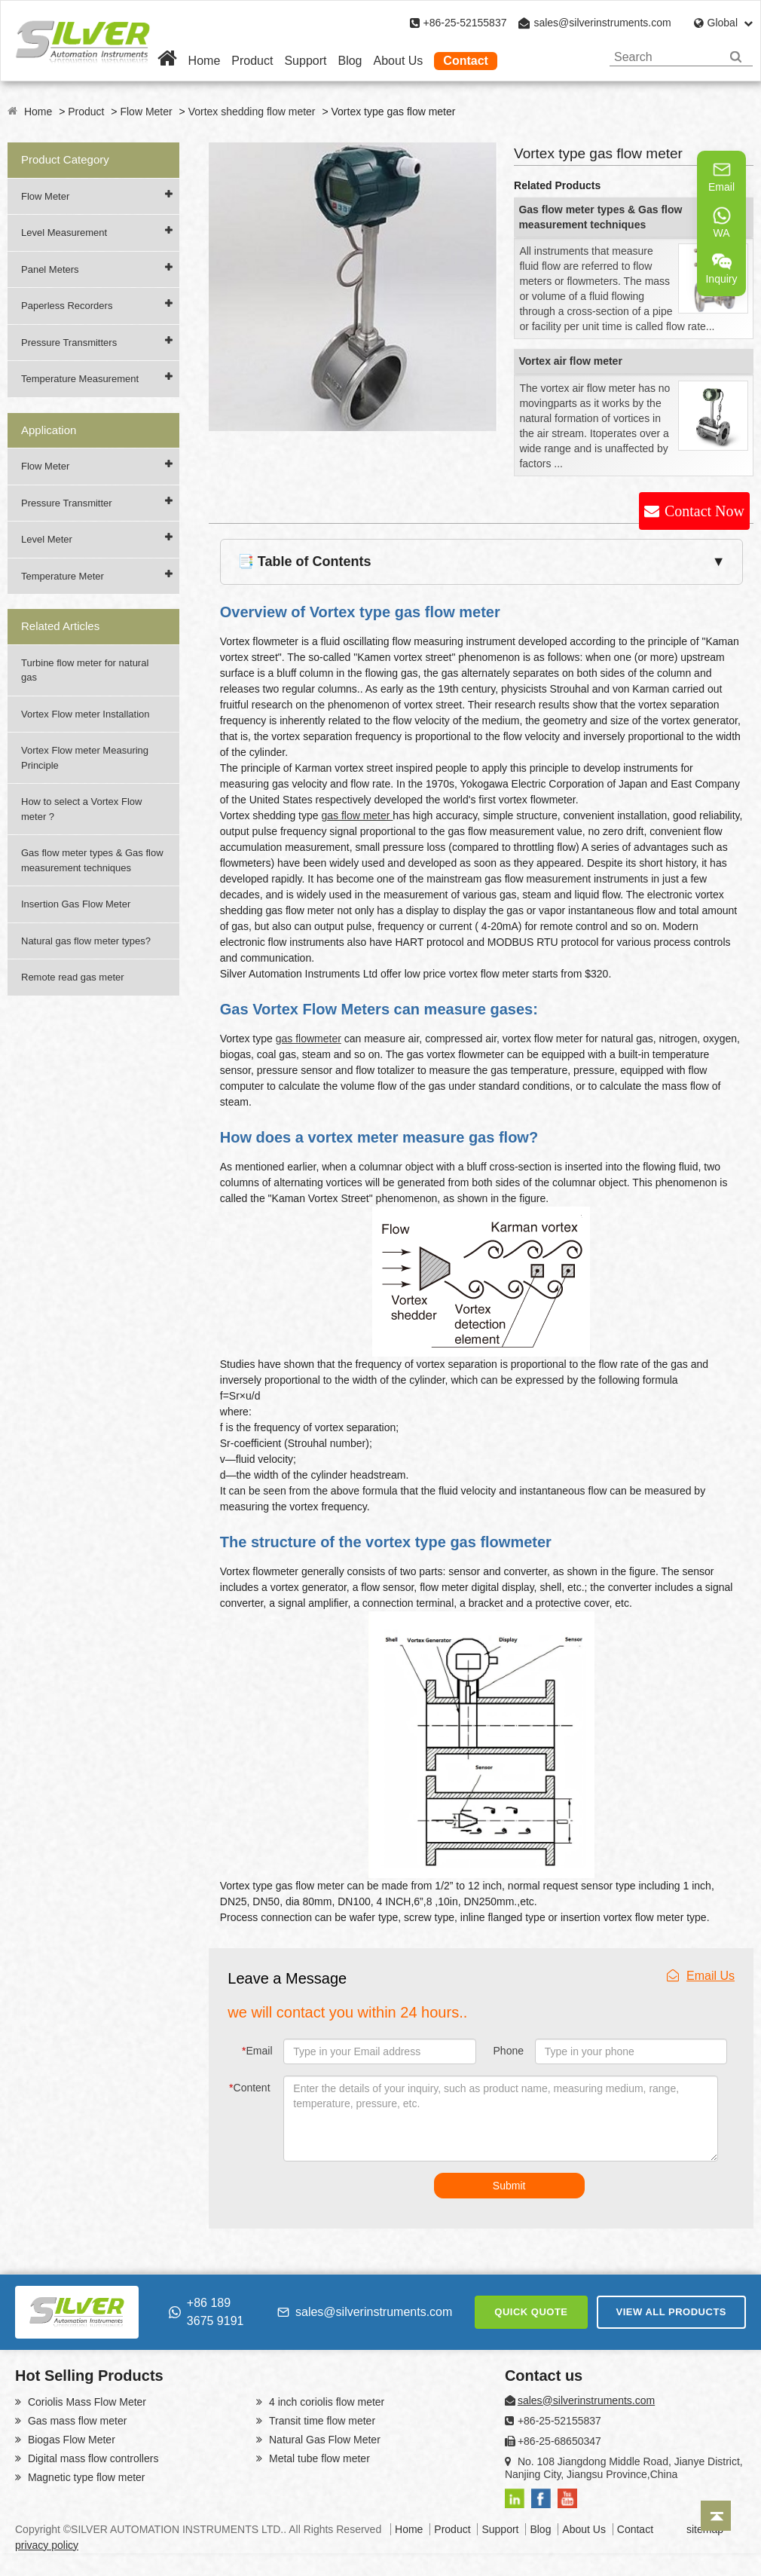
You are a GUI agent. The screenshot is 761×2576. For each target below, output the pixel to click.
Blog (350, 60)
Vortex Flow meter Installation (85, 714)
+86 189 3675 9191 (206, 2311)
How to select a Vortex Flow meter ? (81, 809)
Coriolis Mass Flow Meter (85, 2402)
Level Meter (46, 539)
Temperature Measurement (80, 378)
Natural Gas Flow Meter (323, 2440)
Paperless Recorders (66, 305)
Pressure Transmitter (66, 503)
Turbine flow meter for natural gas (84, 670)
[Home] (167, 60)
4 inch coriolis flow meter (325, 2402)
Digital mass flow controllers (91, 2458)
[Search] (735, 56)
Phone (509, 2051)
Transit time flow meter (320, 2421)
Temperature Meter (62, 576)
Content (249, 2088)
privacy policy (46, 2545)
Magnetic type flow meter (85, 2477)
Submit (509, 2186)
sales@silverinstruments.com (602, 23)
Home (204, 60)
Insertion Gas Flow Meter (75, 904)
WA (722, 222)
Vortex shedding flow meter (252, 112)
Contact (465, 60)
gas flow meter (357, 815)
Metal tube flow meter (318, 2458)
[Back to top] (716, 2516)
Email (257, 2051)
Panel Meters (50, 269)
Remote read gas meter (72, 977)
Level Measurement (64, 232)
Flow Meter (146, 112)
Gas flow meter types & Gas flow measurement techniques (92, 860)
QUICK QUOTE (530, 2311)
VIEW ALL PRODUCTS (671, 2311)
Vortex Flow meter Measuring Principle (84, 758)
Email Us (701, 1975)
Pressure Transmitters (69, 342)
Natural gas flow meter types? (86, 941)
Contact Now (704, 511)
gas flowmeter (308, 1039)
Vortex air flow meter (570, 361)
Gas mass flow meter (76, 2421)
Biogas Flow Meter (70, 2440)
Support (305, 60)
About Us (398, 60)
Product (252, 60)
